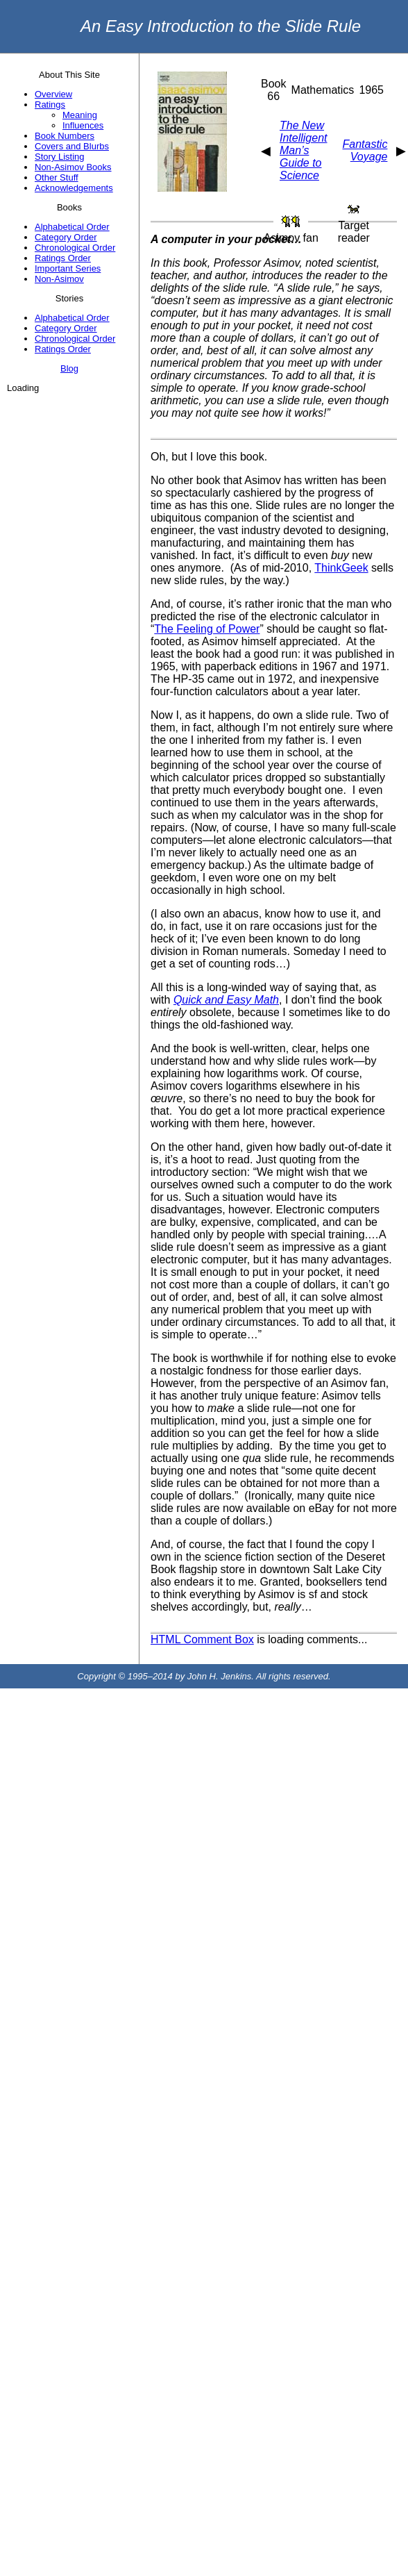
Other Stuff (56, 177)
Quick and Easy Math (226, 1000)
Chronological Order (75, 247)
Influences (82, 125)
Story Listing (60, 156)
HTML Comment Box (202, 1639)
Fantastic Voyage (365, 150)
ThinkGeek (341, 568)
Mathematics (323, 90)
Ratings (50, 104)
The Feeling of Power (207, 629)
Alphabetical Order (72, 227)
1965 (371, 90)
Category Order (66, 237)
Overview (53, 94)
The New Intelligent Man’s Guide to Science (304, 150)
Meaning (79, 115)
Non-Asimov (59, 279)
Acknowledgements (74, 188)
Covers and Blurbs (72, 146)
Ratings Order (63, 258)
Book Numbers (64, 136)
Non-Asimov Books (73, 167)
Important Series (68, 268)
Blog (69, 368)
